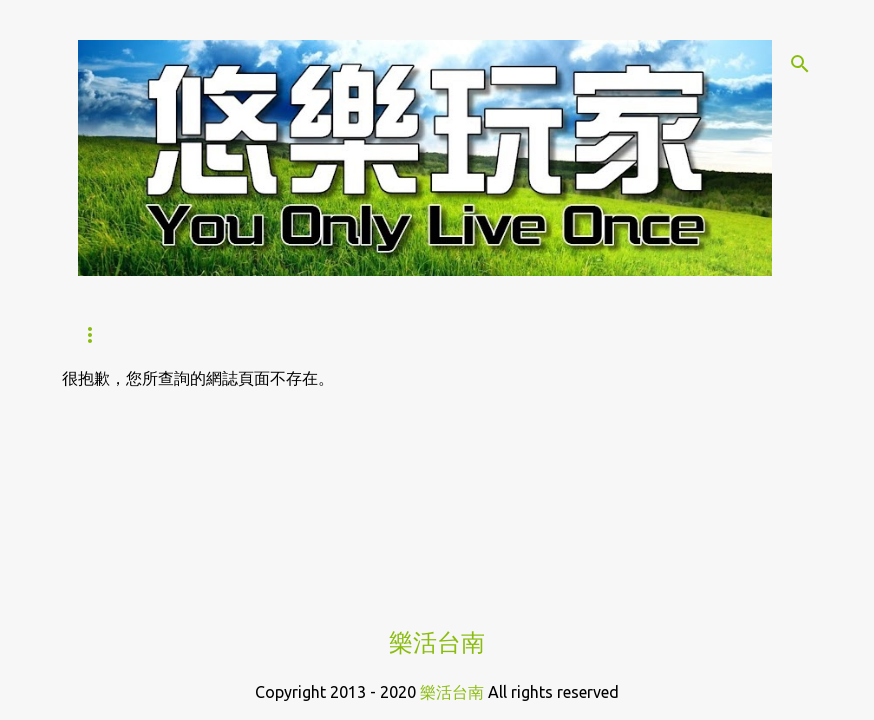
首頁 (94, 335)
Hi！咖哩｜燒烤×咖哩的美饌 (254, 335)
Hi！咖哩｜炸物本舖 (471, 335)
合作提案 (619, 335)
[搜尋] (800, 64)
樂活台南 (437, 642)
